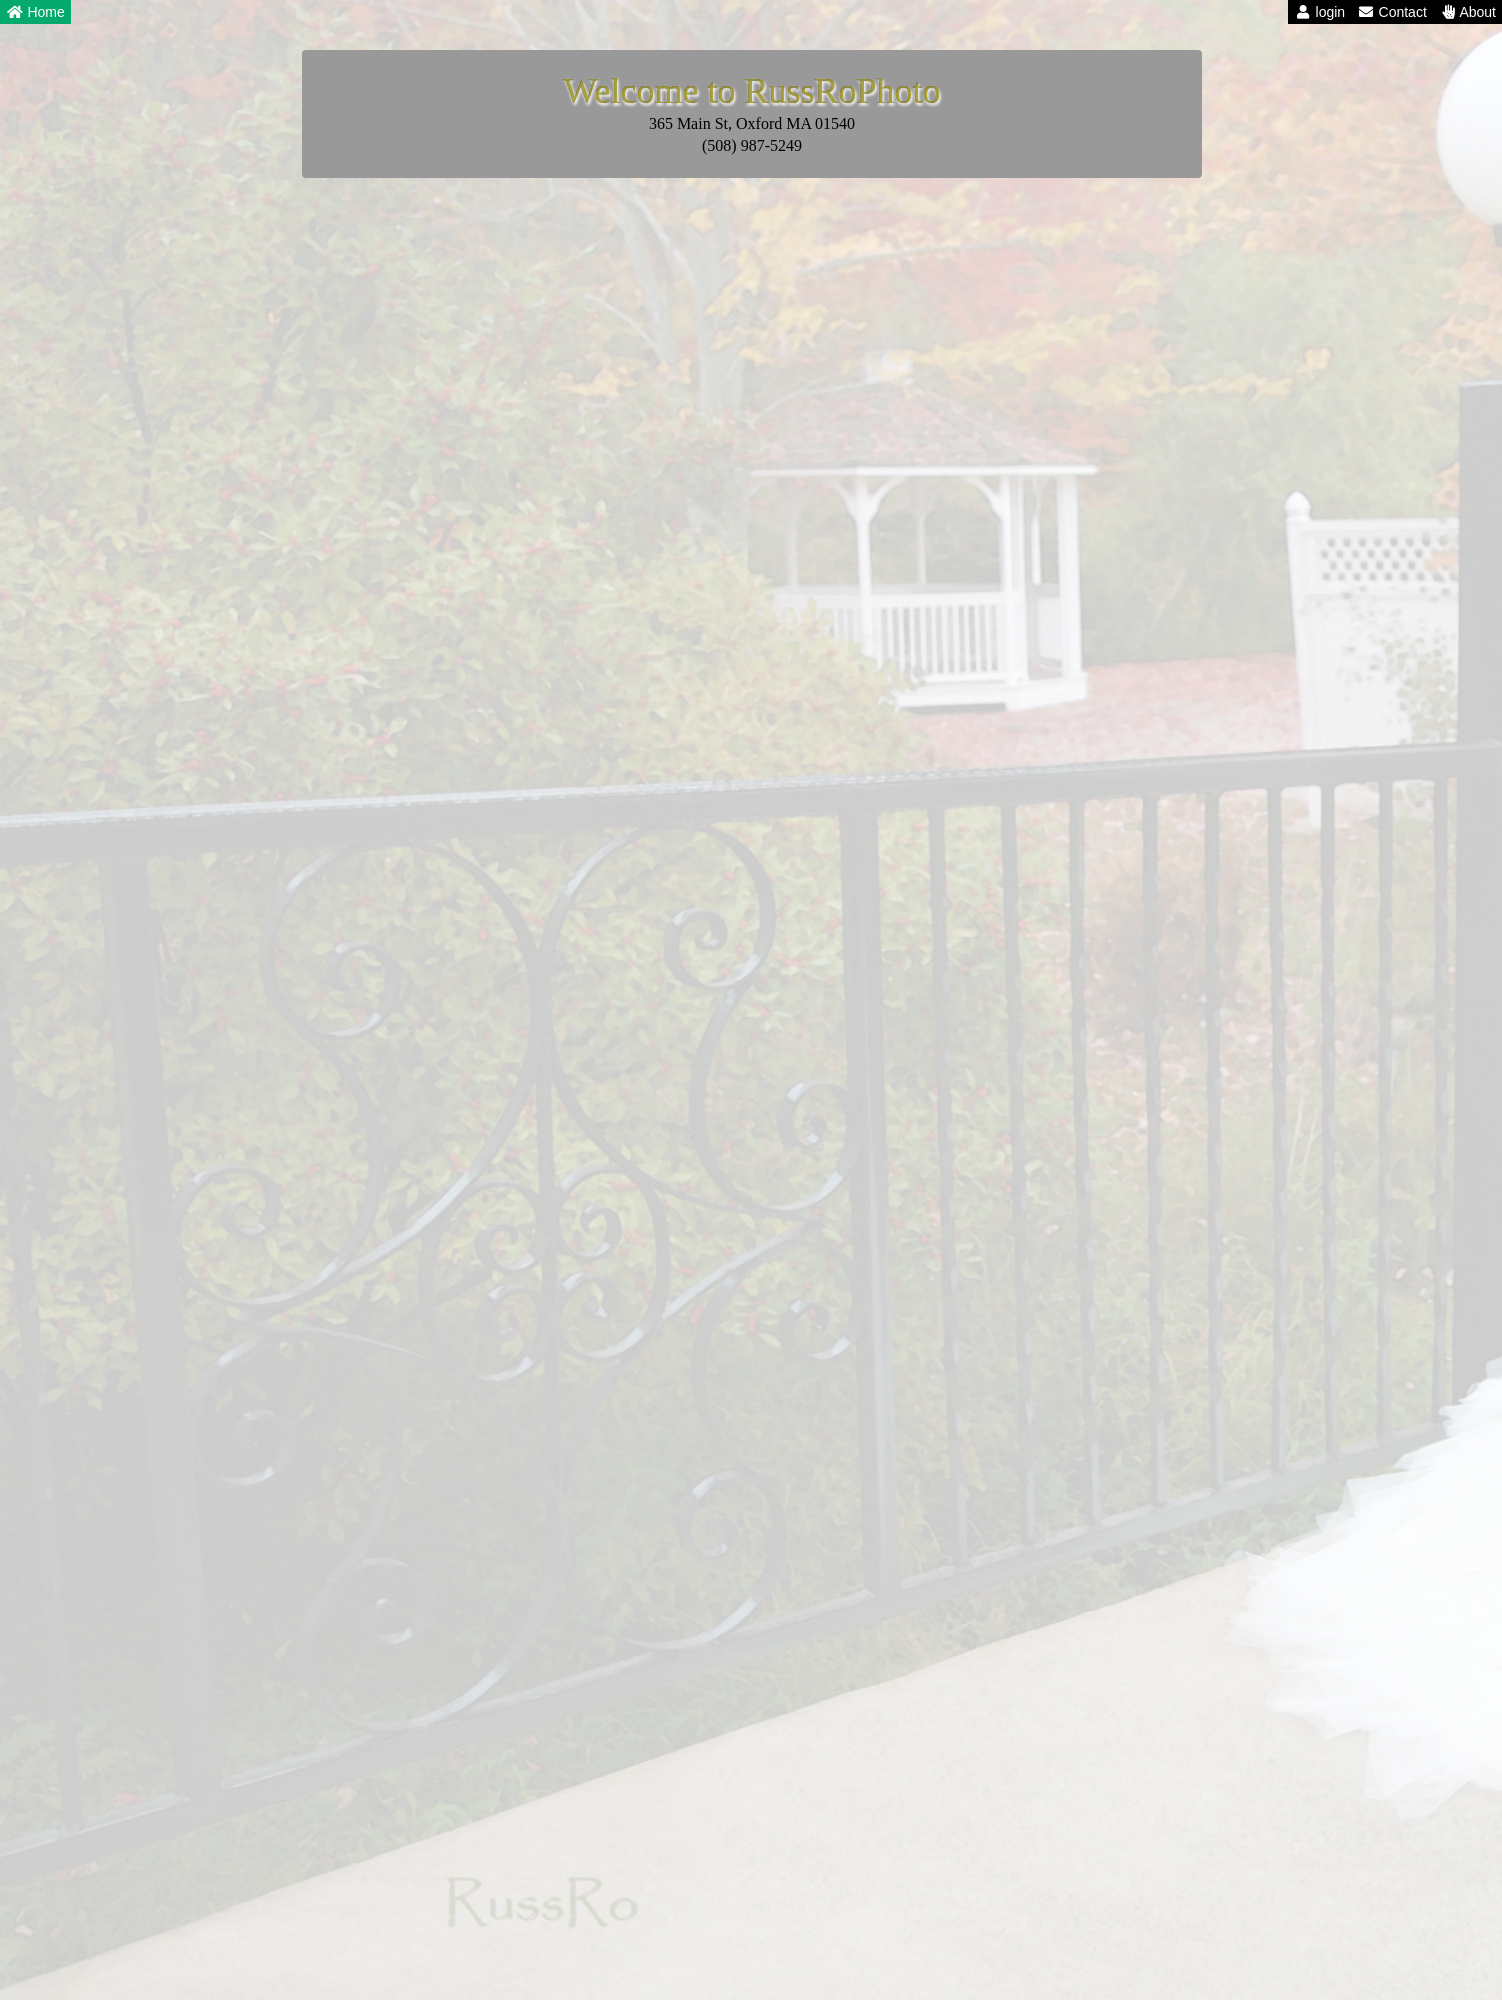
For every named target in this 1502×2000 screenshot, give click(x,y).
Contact (1392, 12)
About (1467, 12)
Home (35, 12)
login (1319, 12)
